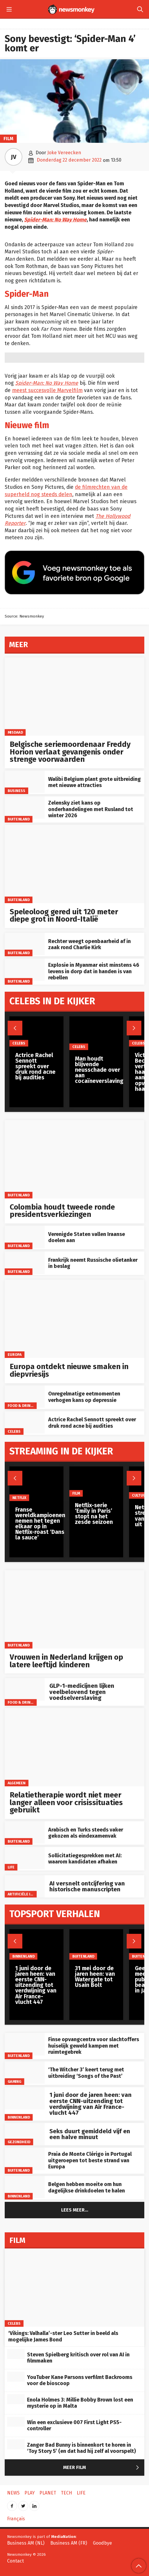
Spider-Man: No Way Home (55, 220)
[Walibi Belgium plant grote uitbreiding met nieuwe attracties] (25, 782)
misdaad (15, 732)
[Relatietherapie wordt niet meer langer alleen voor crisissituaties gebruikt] (74, 1747)
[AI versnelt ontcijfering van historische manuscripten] (25, 1886)
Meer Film (102, 2468)
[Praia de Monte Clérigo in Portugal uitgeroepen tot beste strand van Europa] (25, 2159)
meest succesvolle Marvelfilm (47, 390)
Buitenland (19, 819)
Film (8, 138)
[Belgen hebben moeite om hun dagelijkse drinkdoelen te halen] (25, 2187)
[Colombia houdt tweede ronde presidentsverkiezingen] (74, 1159)
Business (17, 790)
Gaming (14, 2081)
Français (16, 2518)
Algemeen (17, 1783)
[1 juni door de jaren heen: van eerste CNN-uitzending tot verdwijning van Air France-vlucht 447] (25, 2098)
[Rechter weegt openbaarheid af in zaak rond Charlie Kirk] (25, 944)
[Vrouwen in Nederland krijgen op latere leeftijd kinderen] (74, 1609)
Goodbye (102, 2543)
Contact (15, 2561)
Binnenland (19, 2117)
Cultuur (140, 1495)
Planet (47, 2493)
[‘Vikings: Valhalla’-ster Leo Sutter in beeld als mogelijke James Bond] (74, 2287)
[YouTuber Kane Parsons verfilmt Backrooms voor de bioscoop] (16, 2377)
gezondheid (19, 2142)
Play (29, 2493)
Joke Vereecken (64, 152)
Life (11, 1867)
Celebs (14, 1431)
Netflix (19, 1497)
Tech (66, 2493)
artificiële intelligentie (31, 1894)
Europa (15, 1354)
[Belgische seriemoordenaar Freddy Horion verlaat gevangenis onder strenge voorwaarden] (74, 696)
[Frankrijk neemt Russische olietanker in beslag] (25, 1262)
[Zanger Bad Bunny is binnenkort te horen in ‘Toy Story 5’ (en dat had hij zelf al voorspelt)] (16, 2444)
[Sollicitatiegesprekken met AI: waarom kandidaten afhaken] (25, 1858)
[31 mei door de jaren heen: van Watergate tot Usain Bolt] (96, 1944)
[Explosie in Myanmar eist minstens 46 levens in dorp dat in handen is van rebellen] (25, 970)
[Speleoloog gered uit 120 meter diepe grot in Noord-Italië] (74, 864)
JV (13, 156)
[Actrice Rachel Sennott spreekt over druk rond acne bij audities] (25, 1422)
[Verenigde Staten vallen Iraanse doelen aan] (25, 1237)
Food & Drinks (21, 1405)
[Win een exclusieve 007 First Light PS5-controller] (16, 2422)
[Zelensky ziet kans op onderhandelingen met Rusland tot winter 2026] (25, 807)
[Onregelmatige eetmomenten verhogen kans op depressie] (25, 1396)
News (13, 2493)
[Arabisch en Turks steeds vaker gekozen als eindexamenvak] (25, 1832)
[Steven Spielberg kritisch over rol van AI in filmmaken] (16, 2354)
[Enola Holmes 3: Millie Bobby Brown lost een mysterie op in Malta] (16, 2399)
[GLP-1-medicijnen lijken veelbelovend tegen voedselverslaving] (25, 1689)
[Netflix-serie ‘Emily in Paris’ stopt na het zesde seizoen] (96, 1481)
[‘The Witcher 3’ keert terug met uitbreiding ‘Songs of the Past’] (25, 2072)
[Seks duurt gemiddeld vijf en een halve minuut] (25, 2134)
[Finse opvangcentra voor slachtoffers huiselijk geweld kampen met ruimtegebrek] (25, 2044)
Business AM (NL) (25, 2543)
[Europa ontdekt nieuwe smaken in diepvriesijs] (74, 1319)
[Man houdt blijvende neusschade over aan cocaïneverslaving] (99, 1033)
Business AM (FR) (68, 2543)
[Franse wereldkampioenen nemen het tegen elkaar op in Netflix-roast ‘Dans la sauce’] (40, 1483)
